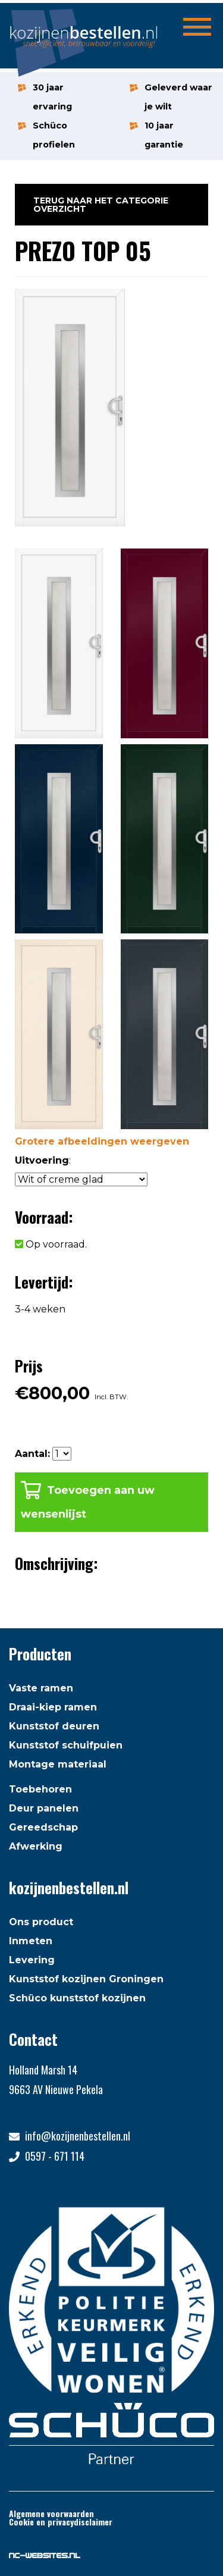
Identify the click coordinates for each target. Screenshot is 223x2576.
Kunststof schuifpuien (66, 1745)
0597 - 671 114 (54, 2156)
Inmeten (30, 1941)
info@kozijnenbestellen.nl (77, 2135)
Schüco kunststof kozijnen (77, 1998)
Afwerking (35, 1846)
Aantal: (32, 1453)
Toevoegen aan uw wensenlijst (88, 1502)
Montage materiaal (57, 1764)
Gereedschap (43, 1827)
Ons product (41, 1922)
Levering (32, 1960)
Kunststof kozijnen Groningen (86, 1979)
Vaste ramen (41, 1688)
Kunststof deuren (54, 1726)
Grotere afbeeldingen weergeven (102, 1141)
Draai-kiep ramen (53, 1707)
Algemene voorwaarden (51, 2513)
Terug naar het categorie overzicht (100, 204)
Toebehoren (40, 1789)
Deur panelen (43, 1808)
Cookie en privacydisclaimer (60, 2521)
